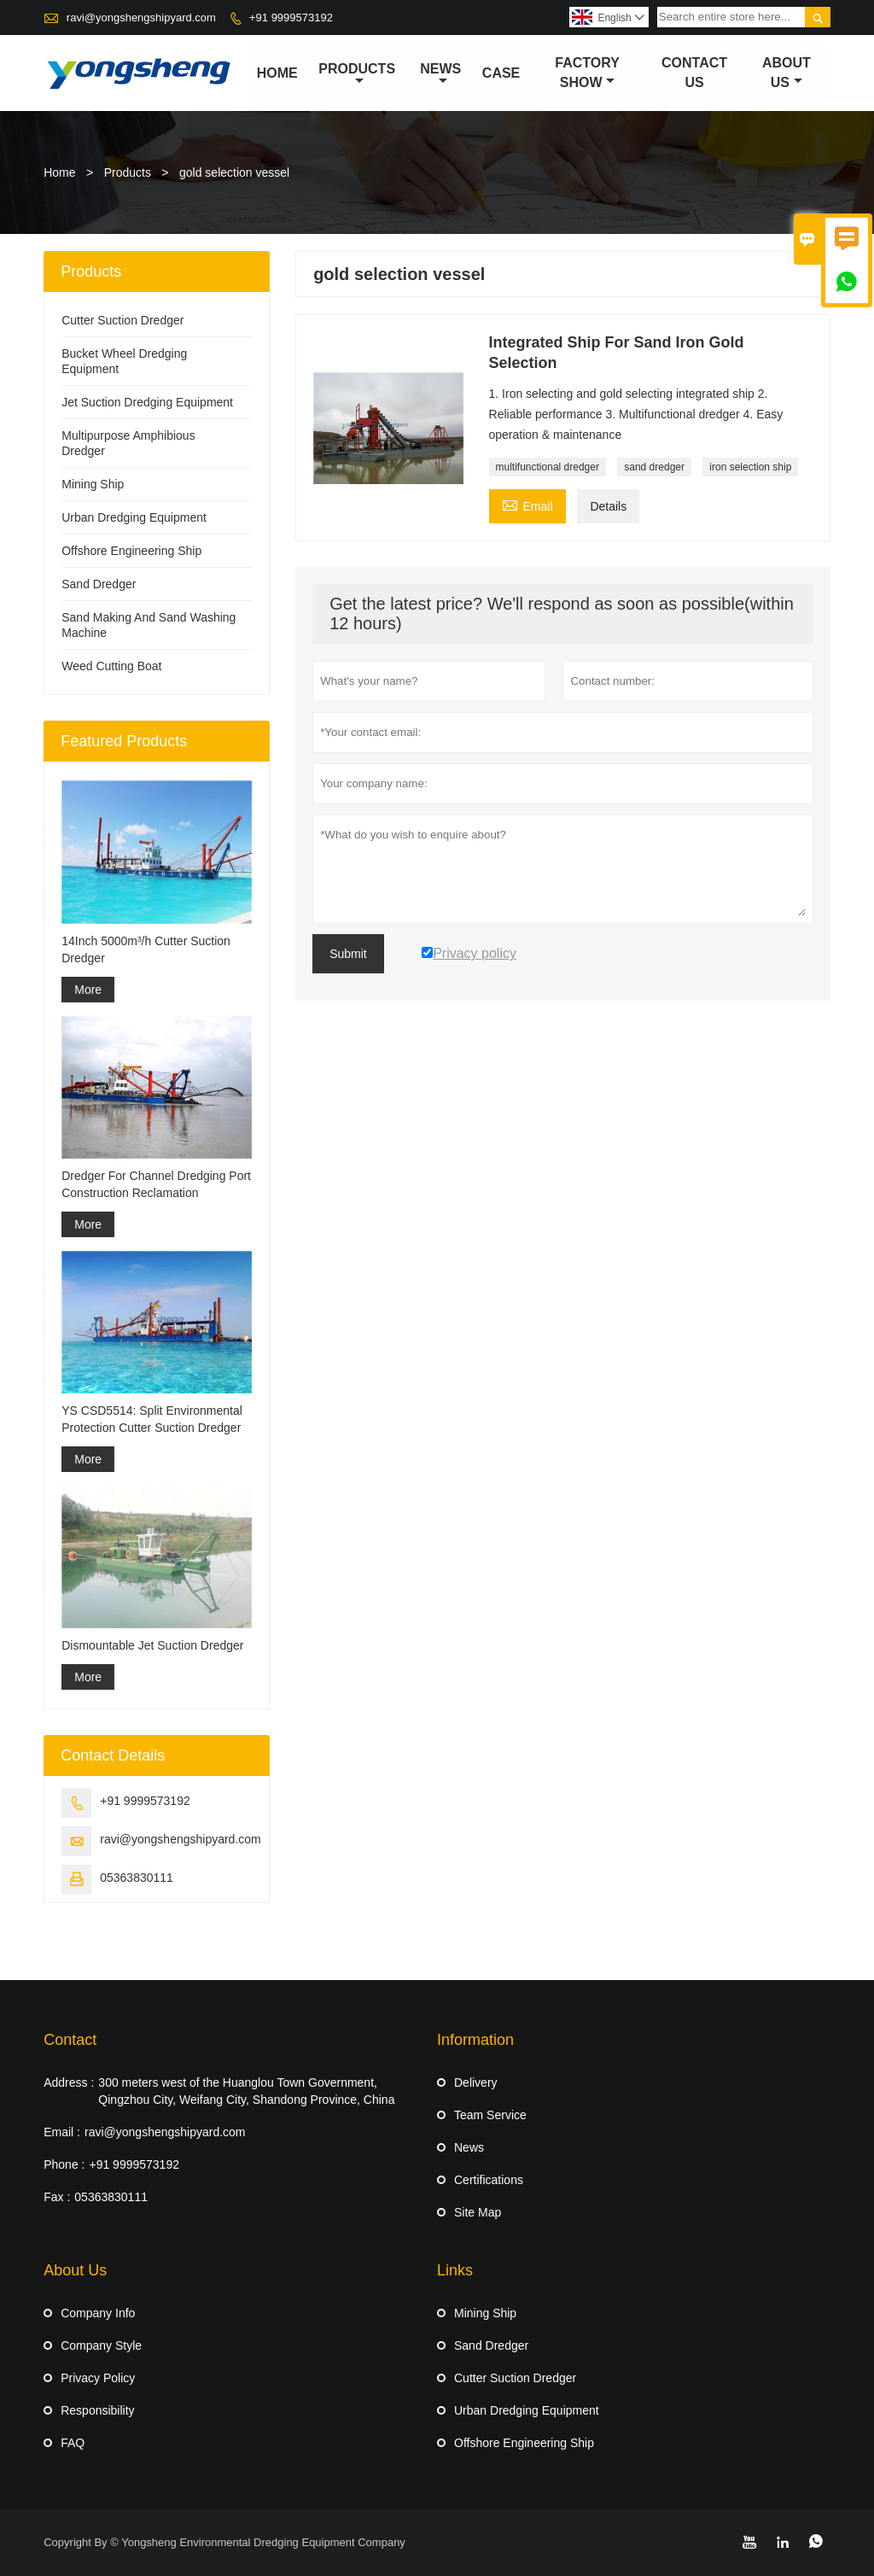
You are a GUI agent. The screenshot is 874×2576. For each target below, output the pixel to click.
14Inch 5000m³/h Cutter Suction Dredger (145, 949)
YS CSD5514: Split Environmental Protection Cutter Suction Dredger (151, 1419)
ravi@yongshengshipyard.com (141, 17)
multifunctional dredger (547, 468)
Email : (62, 2132)
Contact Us (694, 73)
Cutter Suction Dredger (122, 321)
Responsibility (97, 2410)
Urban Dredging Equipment (134, 518)
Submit (348, 954)
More (88, 989)
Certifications (488, 2180)
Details (608, 507)
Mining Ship (92, 485)
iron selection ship (750, 468)
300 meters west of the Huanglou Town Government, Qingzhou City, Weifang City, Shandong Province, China (246, 2091)
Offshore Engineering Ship (131, 551)
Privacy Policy (98, 2378)
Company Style (101, 2345)
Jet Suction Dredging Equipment (147, 403)
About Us (786, 73)
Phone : (64, 2164)
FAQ (72, 2443)
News (440, 74)
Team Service (490, 2115)
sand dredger (654, 468)
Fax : (57, 2197)
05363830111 (136, 1877)
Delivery (476, 2082)
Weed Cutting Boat (111, 667)
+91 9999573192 (291, 17)
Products (356, 74)
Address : (69, 2082)
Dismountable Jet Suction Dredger (152, 1645)
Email (527, 505)
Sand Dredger (98, 585)
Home (277, 73)
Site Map (477, 2212)
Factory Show (587, 73)
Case (501, 73)
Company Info (98, 2313)
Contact (70, 2039)
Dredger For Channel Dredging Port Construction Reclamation (156, 1184)
